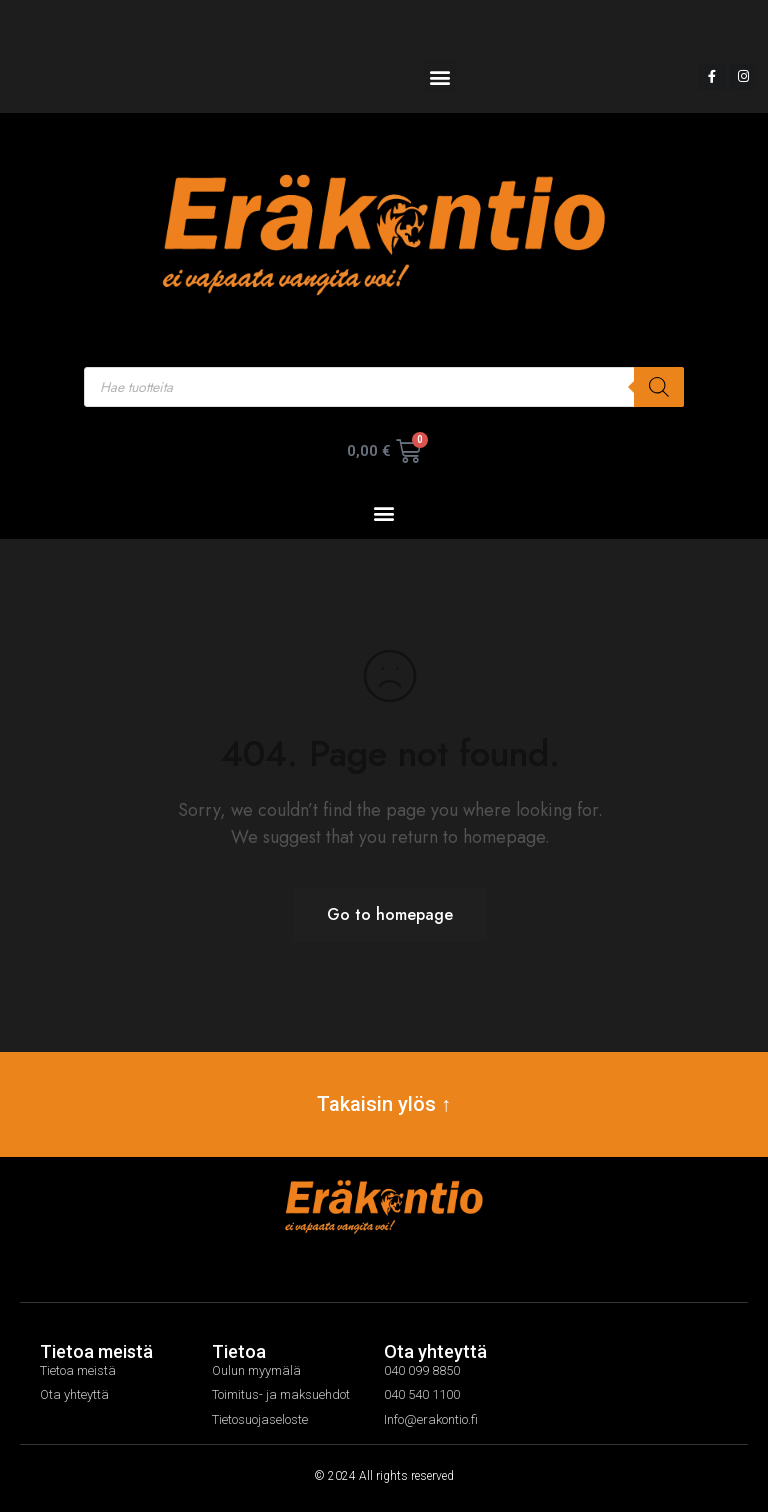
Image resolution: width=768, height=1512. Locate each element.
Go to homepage (390, 914)
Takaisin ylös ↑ (384, 1104)
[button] (439, 76)
